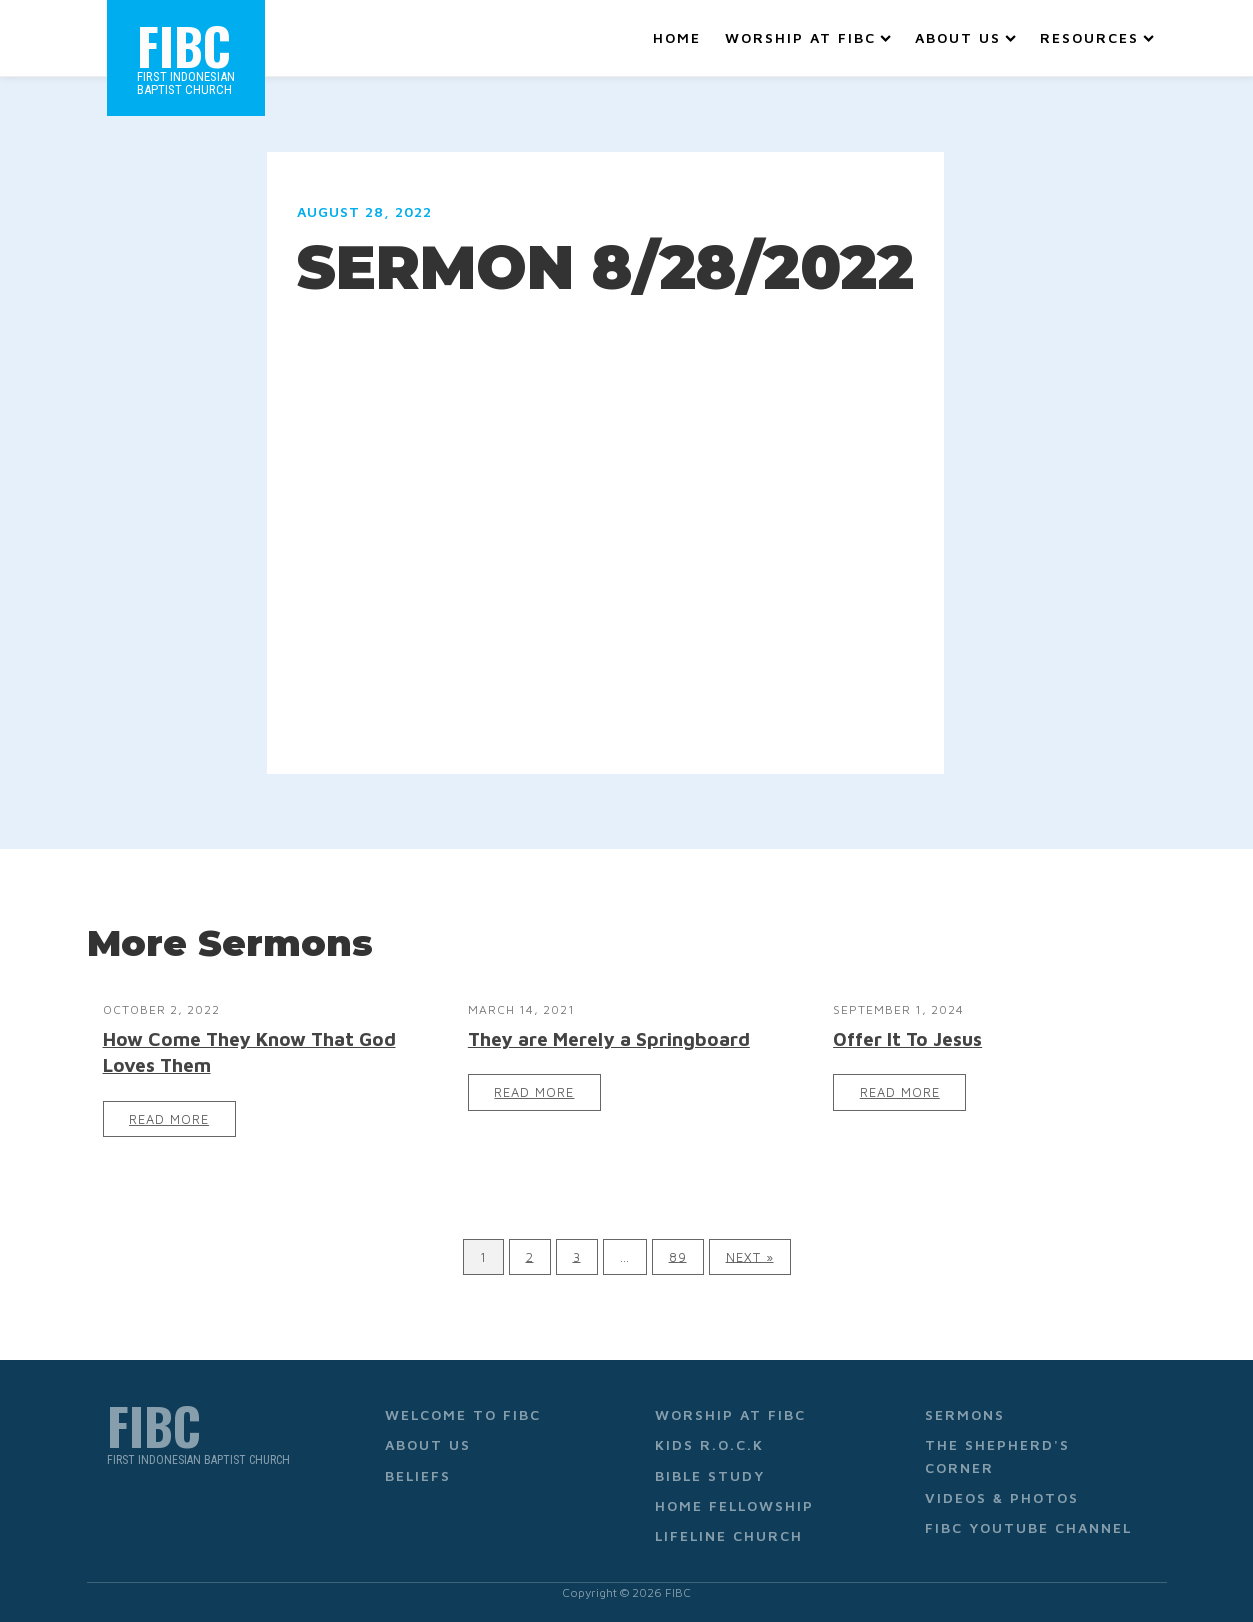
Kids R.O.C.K (709, 1444)
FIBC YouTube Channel (1028, 1527)
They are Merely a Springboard (609, 1038)
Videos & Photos (1002, 1497)
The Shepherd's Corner (997, 1455)
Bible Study (710, 1475)
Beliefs (418, 1475)
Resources (1097, 37)
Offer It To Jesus (907, 1038)
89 (678, 1256)
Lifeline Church (729, 1535)
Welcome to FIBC (463, 1414)
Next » (750, 1256)
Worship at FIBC (808, 37)
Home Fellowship (734, 1505)
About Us (965, 37)
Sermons (965, 1414)
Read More (169, 1119)
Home (677, 37)
